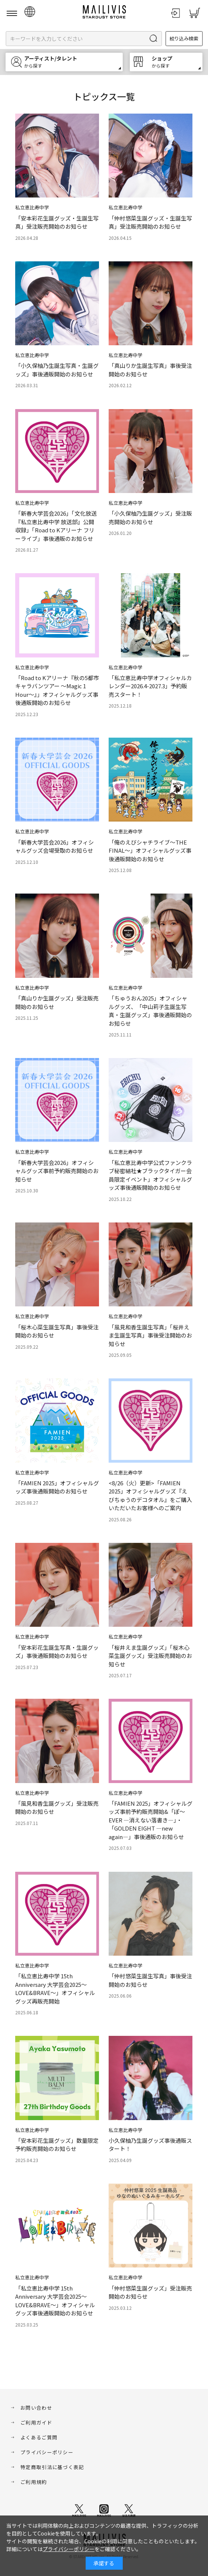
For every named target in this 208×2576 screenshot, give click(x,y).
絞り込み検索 (183, 38)
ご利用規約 (33, 2481)
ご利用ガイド (36, 2422)
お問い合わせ (36, 2407)
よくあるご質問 (38, 2437)
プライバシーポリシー (46, 2452)
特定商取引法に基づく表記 (52, 2467)
